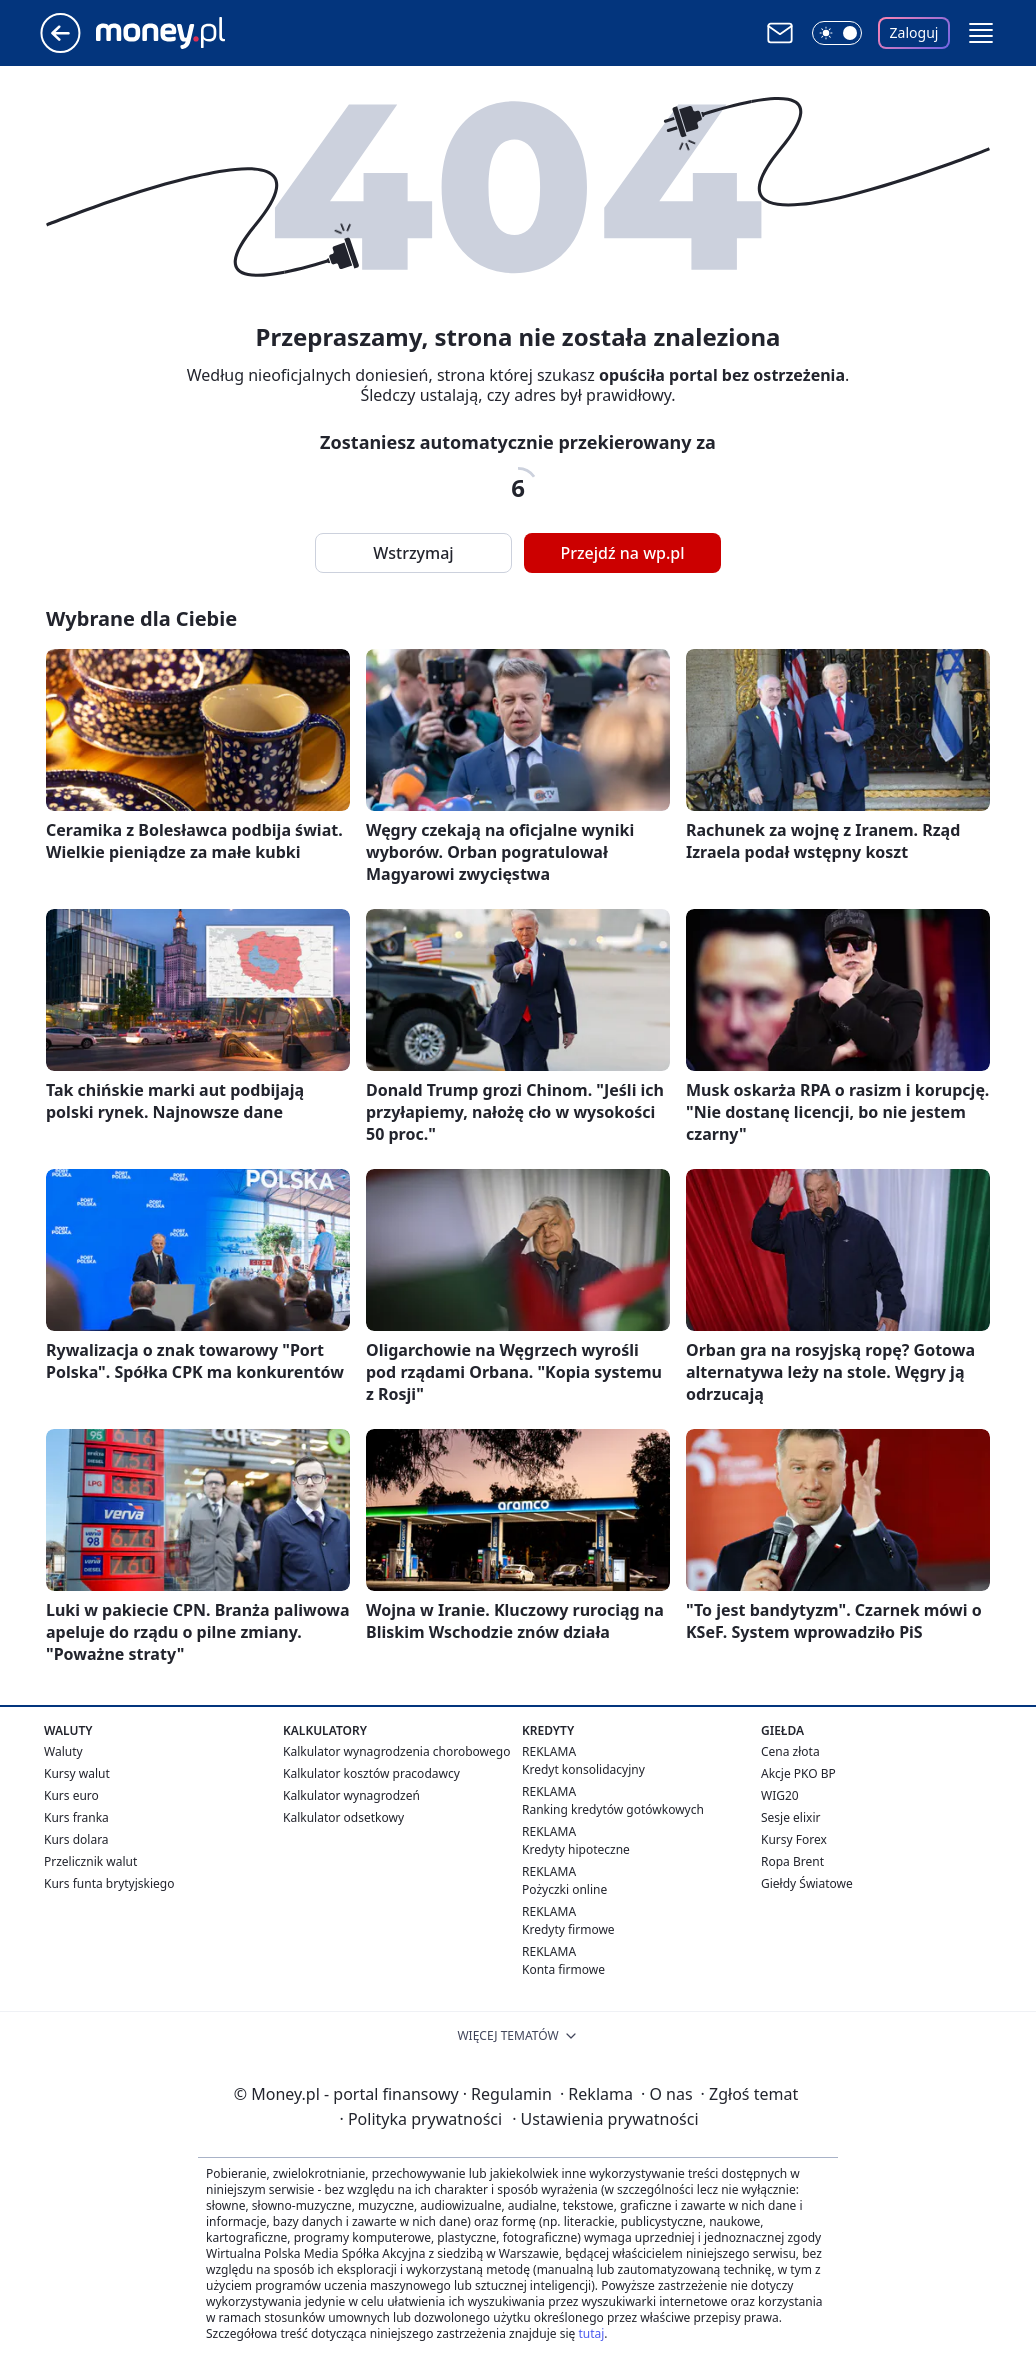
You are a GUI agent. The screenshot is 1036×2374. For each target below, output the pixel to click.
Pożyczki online (564, 1889)
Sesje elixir (790, 1817)
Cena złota (790, 1751)
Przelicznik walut (90, 1861)
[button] (981, 33)
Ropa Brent (792, 1861)
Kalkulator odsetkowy (343, 1817)
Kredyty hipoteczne (576, 1849)
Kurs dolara (76, 1839)
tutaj (591, 2333)
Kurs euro (71, 1795)
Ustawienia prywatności (605, 2119)
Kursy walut (77, 1773)
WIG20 (780, 1795)
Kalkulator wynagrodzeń (351, 1795)
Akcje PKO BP (798, 1773)
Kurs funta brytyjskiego (109, 1883)
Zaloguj (914, 32)
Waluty (63, 1751)
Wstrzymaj (413, 553)
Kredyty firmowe (568, 1929)
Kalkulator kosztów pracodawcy (371, 1773)
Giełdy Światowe (807, 1883)
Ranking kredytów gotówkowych (613, 1809)
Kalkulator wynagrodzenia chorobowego (396, 1751)
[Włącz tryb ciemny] (837, 33)
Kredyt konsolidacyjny (583, 1769)
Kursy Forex (794, 1839)
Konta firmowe (563, 1969)
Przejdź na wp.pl (622, 553)
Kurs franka (76, 1817)
